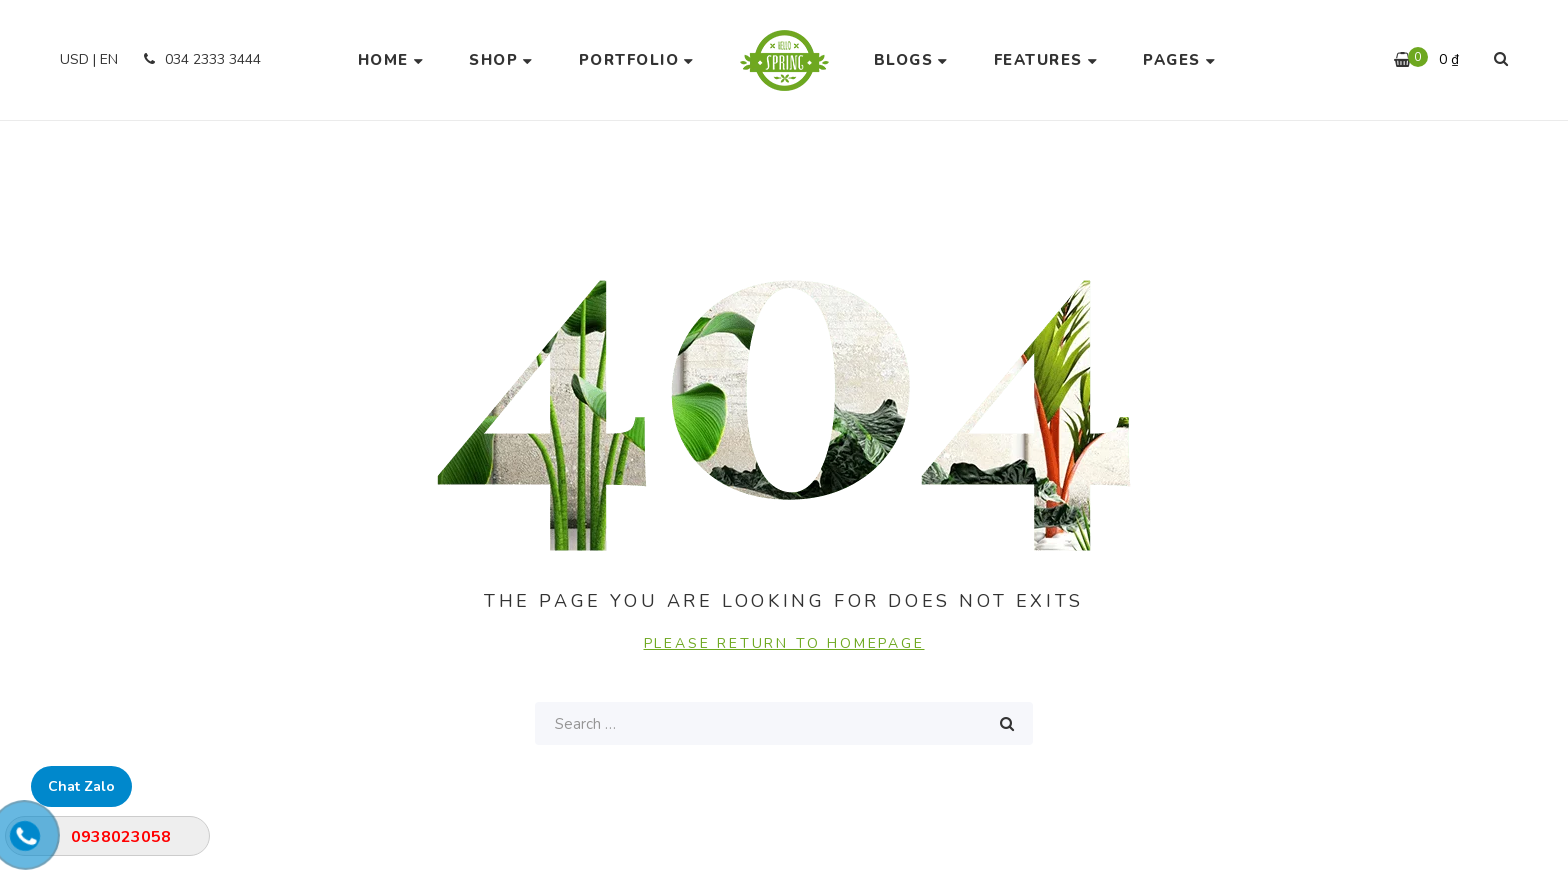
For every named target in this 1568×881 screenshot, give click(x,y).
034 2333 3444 (199, 59)
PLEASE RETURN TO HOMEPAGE (784, 643)
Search (1007, 723)
